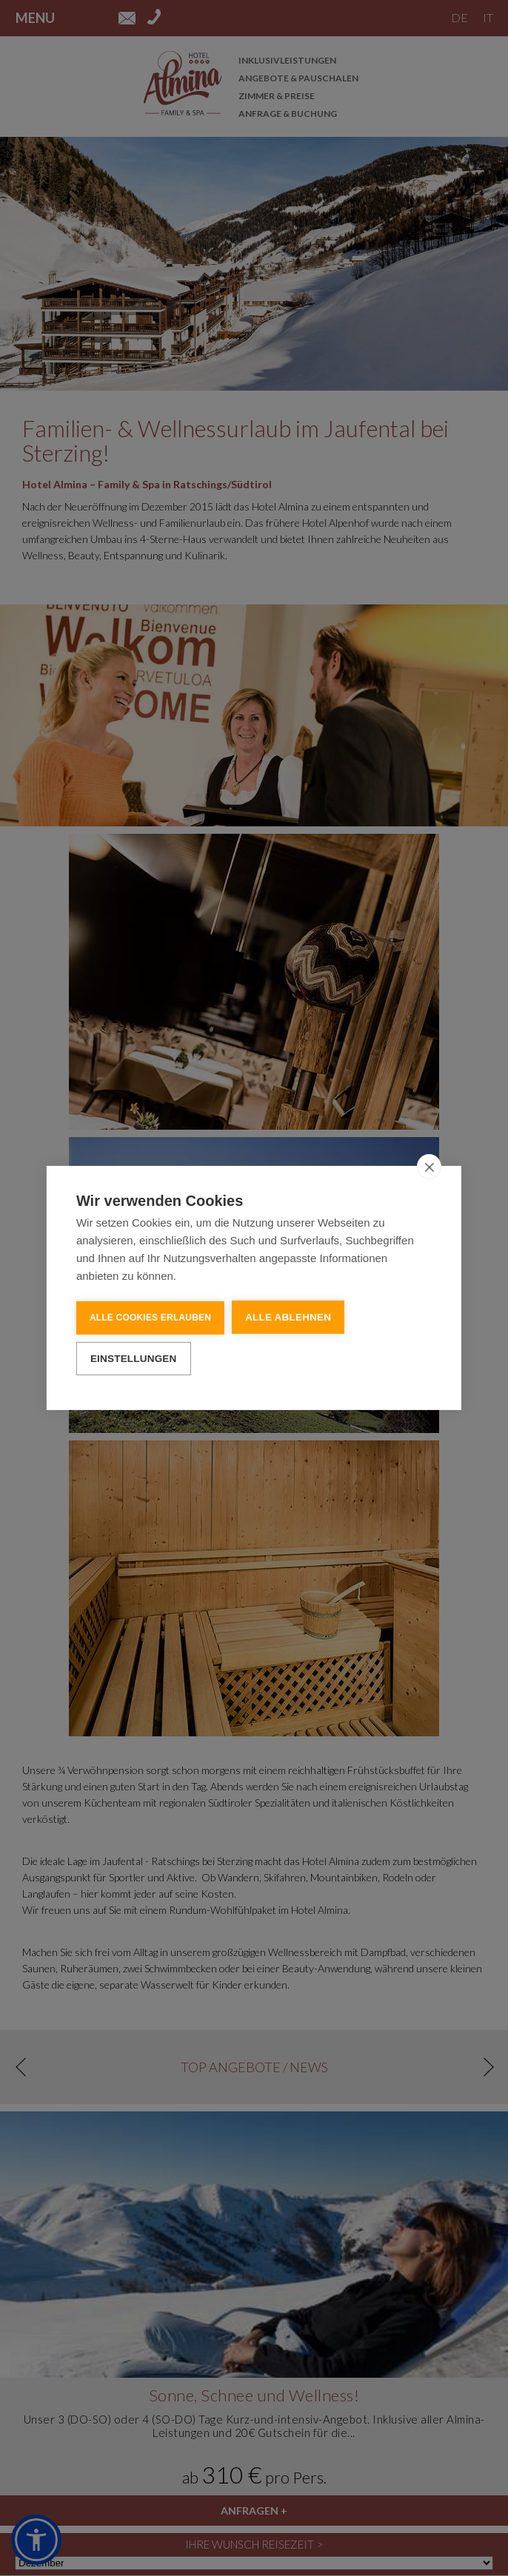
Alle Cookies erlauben (150, 1317)
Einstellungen (133, 1357)
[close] (429, 1166)
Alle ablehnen (288, 1316)
